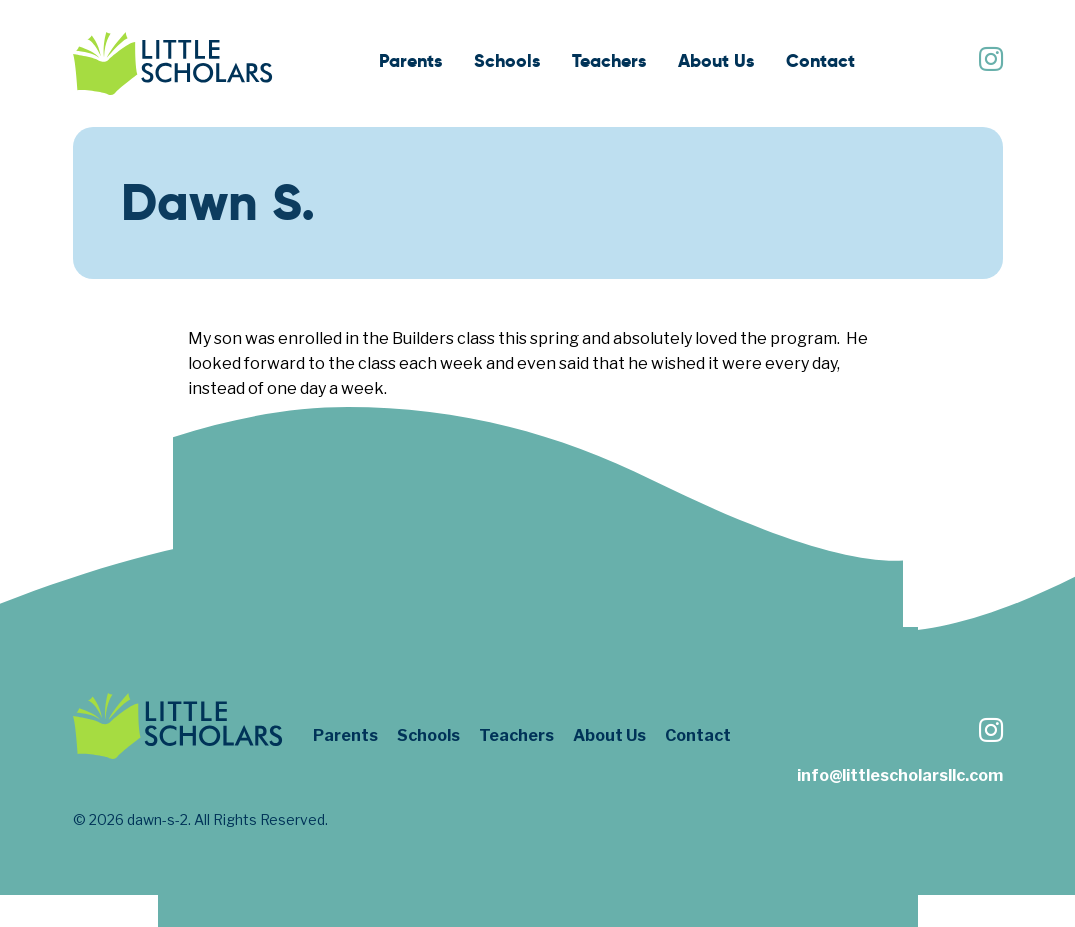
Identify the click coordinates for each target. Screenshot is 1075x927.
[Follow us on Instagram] (990, 61)
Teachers (609, 60)
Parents (410, 60)
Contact (820, 60)
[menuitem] (410, 63)
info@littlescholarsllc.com (900, 775)
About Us (716, 60)
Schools (507, 60)
